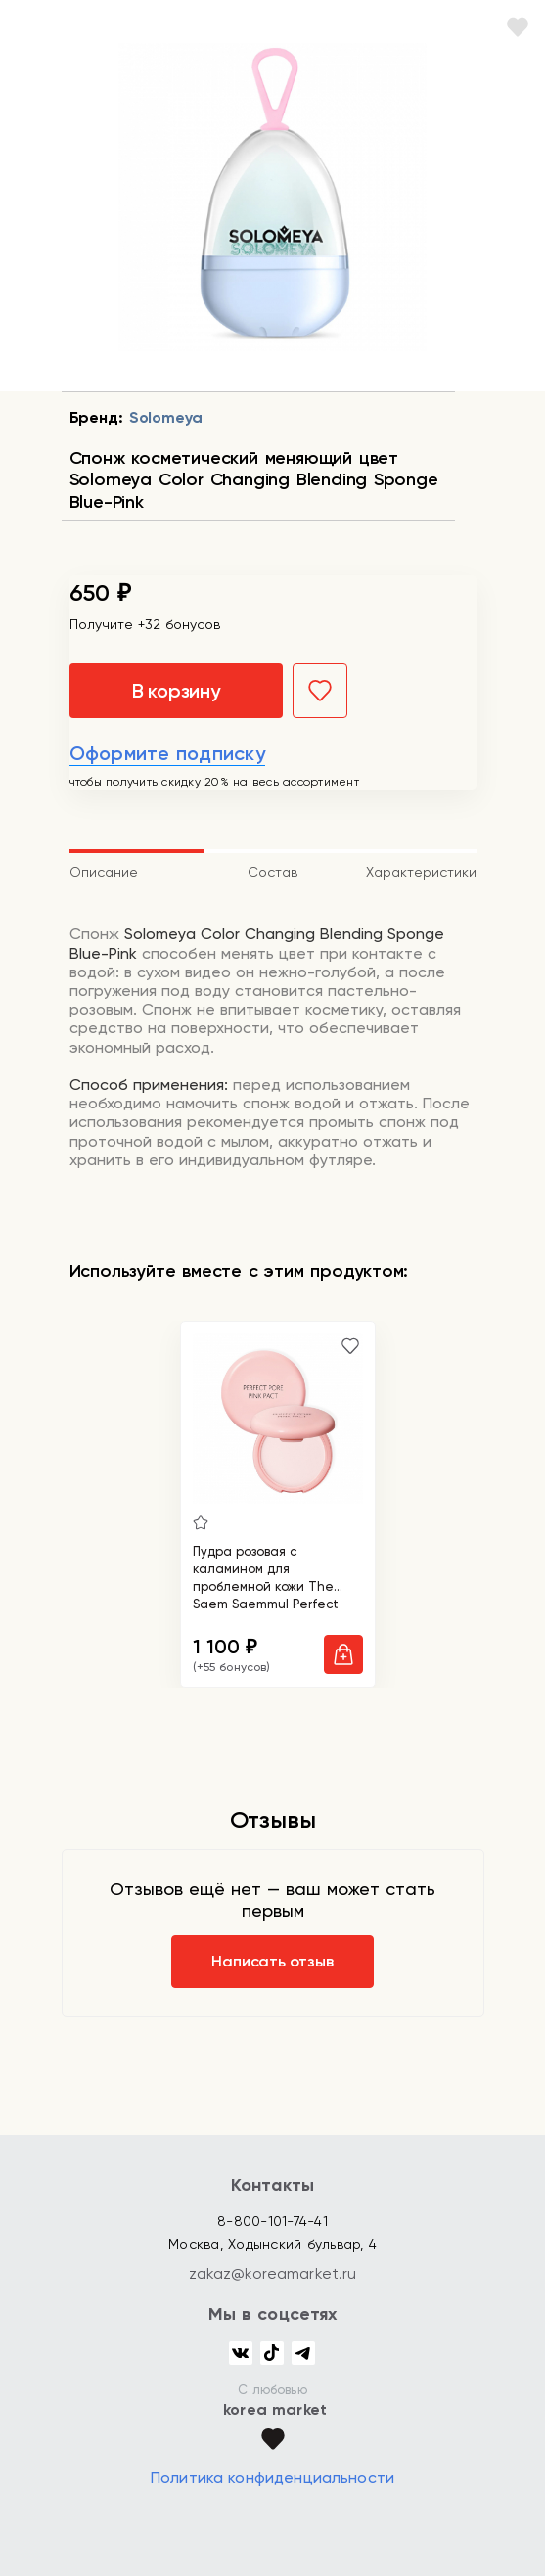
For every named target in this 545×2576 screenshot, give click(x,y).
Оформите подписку (167, 753)
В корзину (176, 690)
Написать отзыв (272, 1961)
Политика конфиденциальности (272, 2477)
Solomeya (166, 417)
